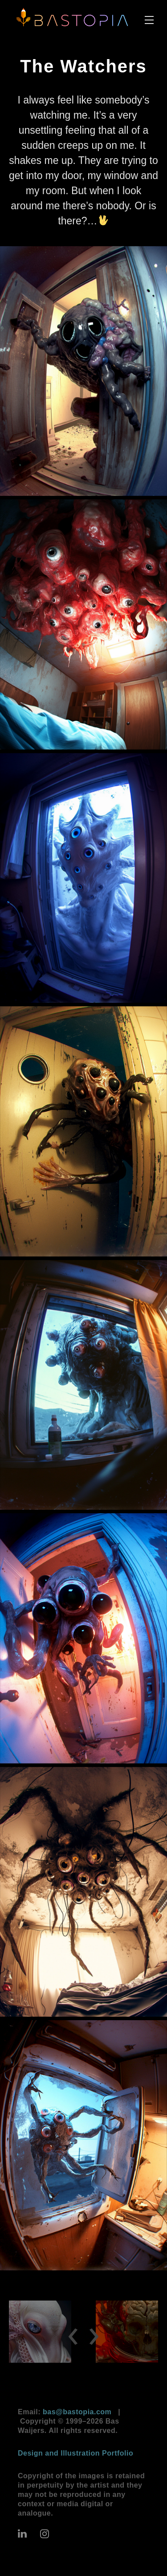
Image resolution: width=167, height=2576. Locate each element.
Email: (64, 2412)
